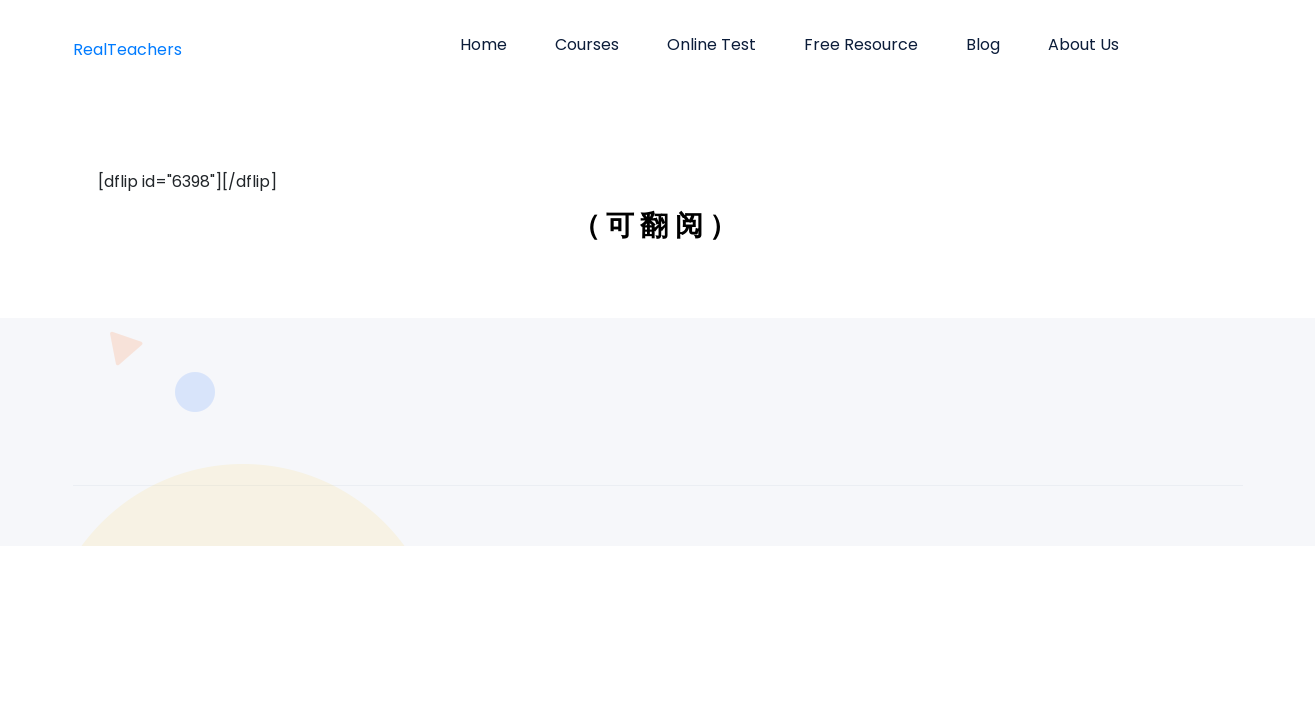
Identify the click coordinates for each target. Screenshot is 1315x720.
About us (1083, 44)
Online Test (711, 44)
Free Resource (861, 44)
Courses (587, 44)
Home (483, 44)
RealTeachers (127, 49)
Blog (983, 44)
